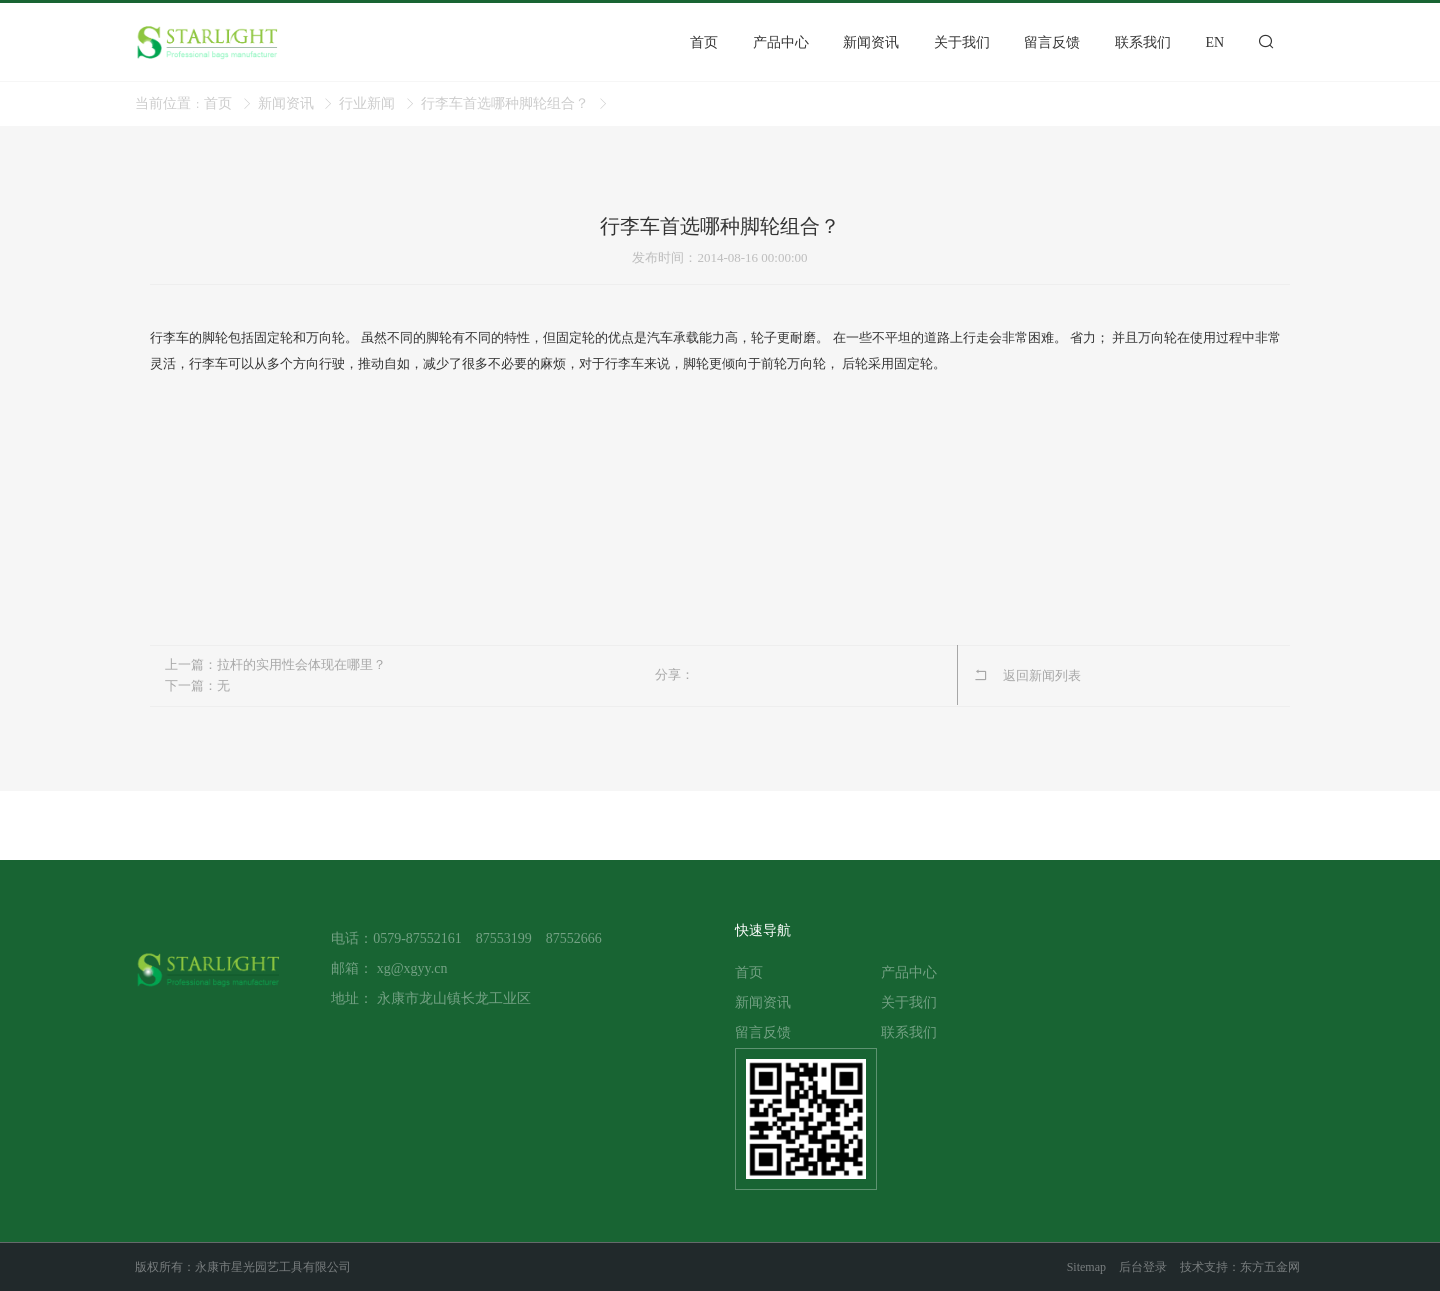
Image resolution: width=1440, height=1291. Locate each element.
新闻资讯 (286, 103)
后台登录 (1143, 1267)
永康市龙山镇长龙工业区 (454, 998)
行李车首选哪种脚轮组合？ (505, 103)
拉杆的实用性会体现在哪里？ (301, 664)
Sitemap (1086, 1267)
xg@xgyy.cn (412, 968)
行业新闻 (367, 103)
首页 (218, 103)
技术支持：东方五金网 (1240, 1267)
